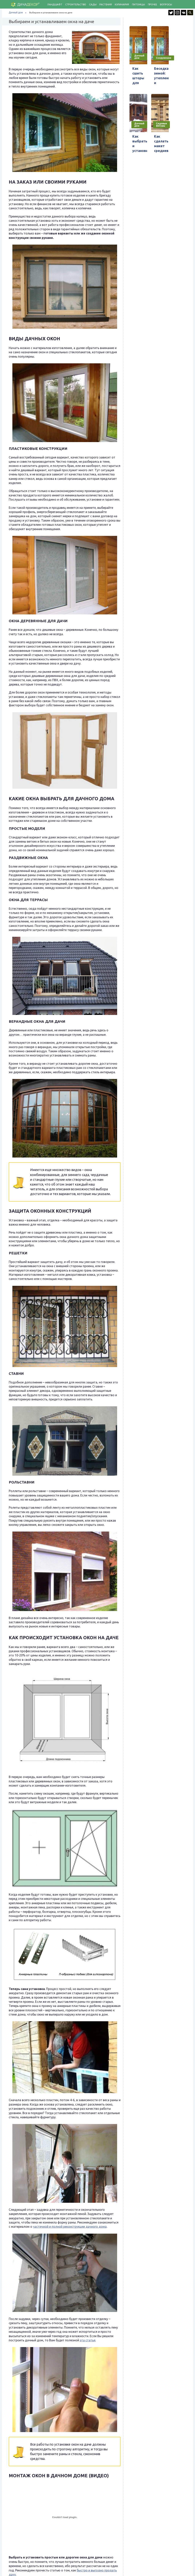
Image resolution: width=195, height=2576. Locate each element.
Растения (105, 4)
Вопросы (166, 4)
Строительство (75, 4)
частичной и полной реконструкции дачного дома (70, 2226)
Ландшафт (54, 4)
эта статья (87, 2340)
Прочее (152, 4)
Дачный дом (16, 12)
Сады (92, 4)
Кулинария (122, 4)
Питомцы (138, 4)
